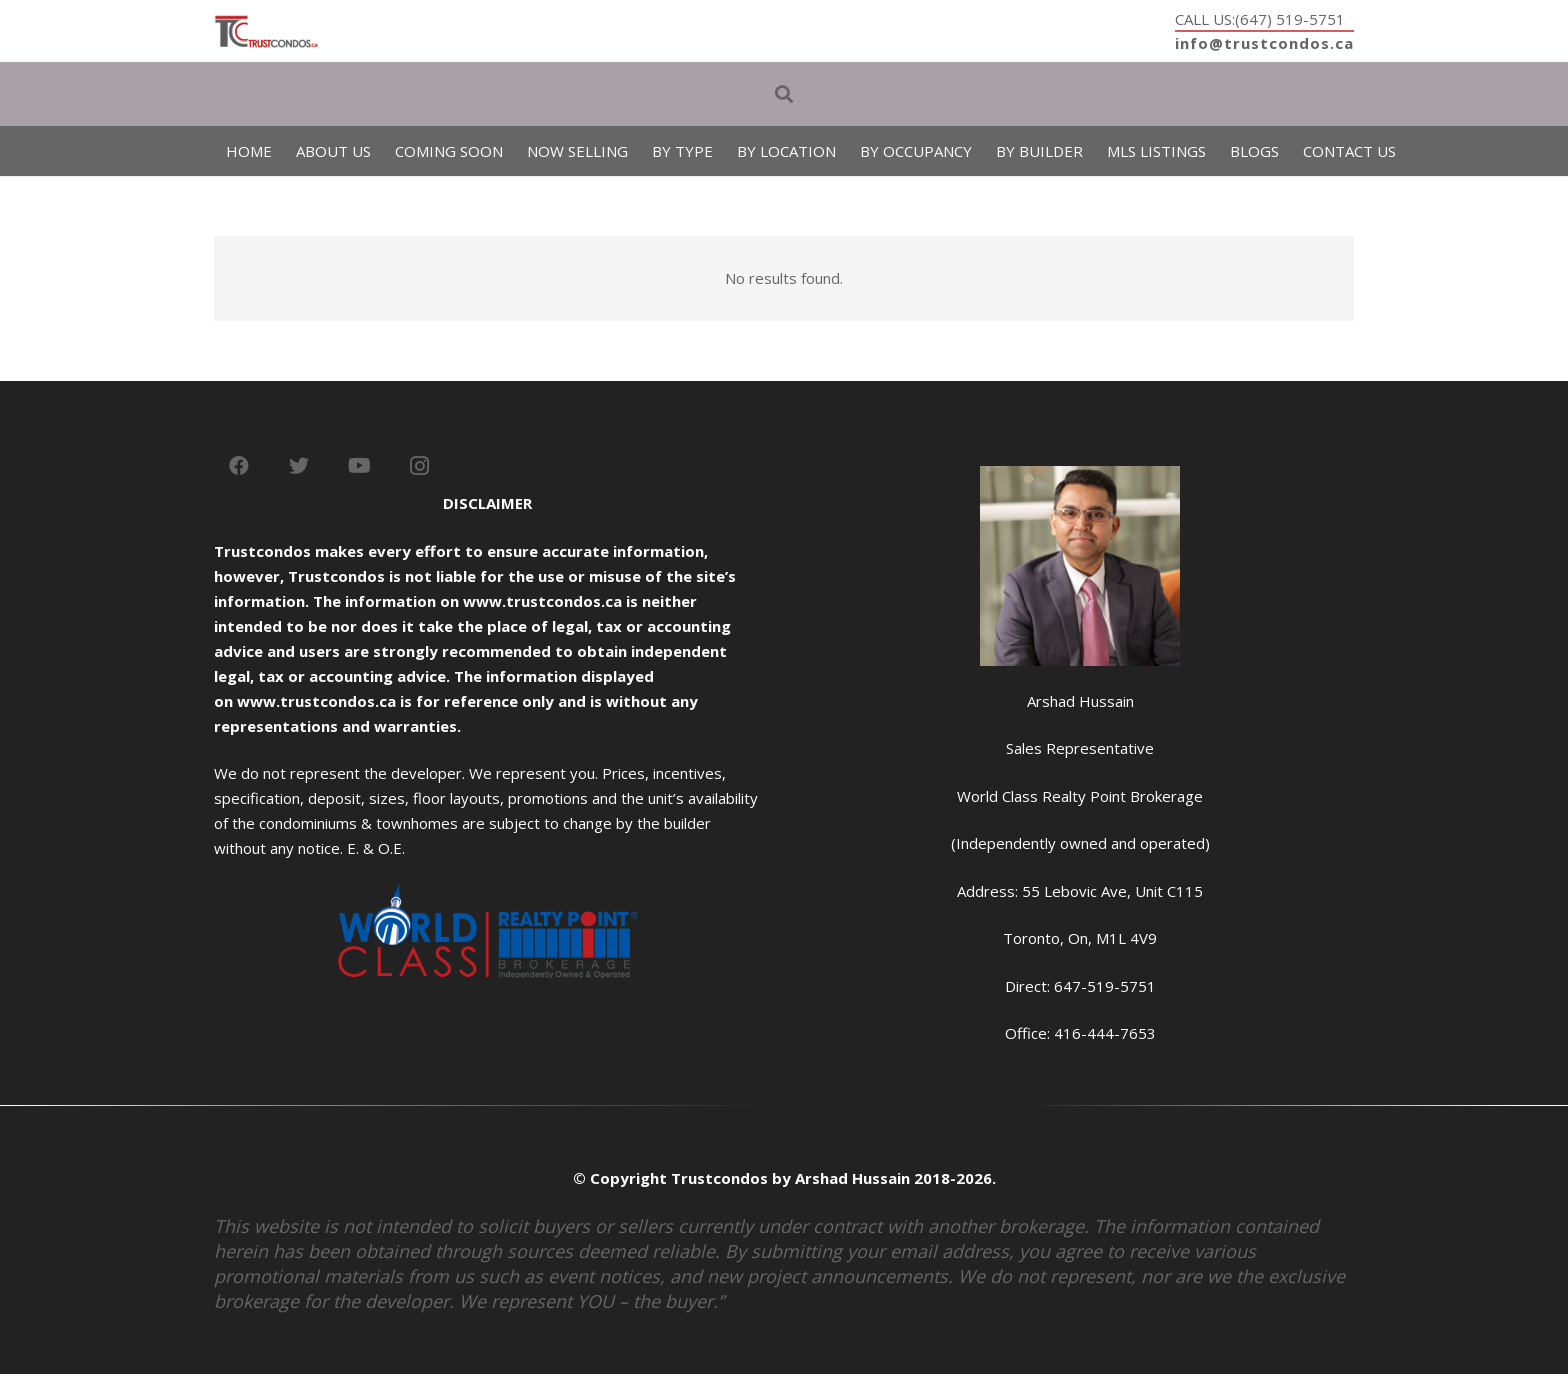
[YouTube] (359, 466)
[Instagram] (419, 466)
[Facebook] (239, 466)
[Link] (266, 31)
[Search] (784, 94)
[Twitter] (299, 466)
